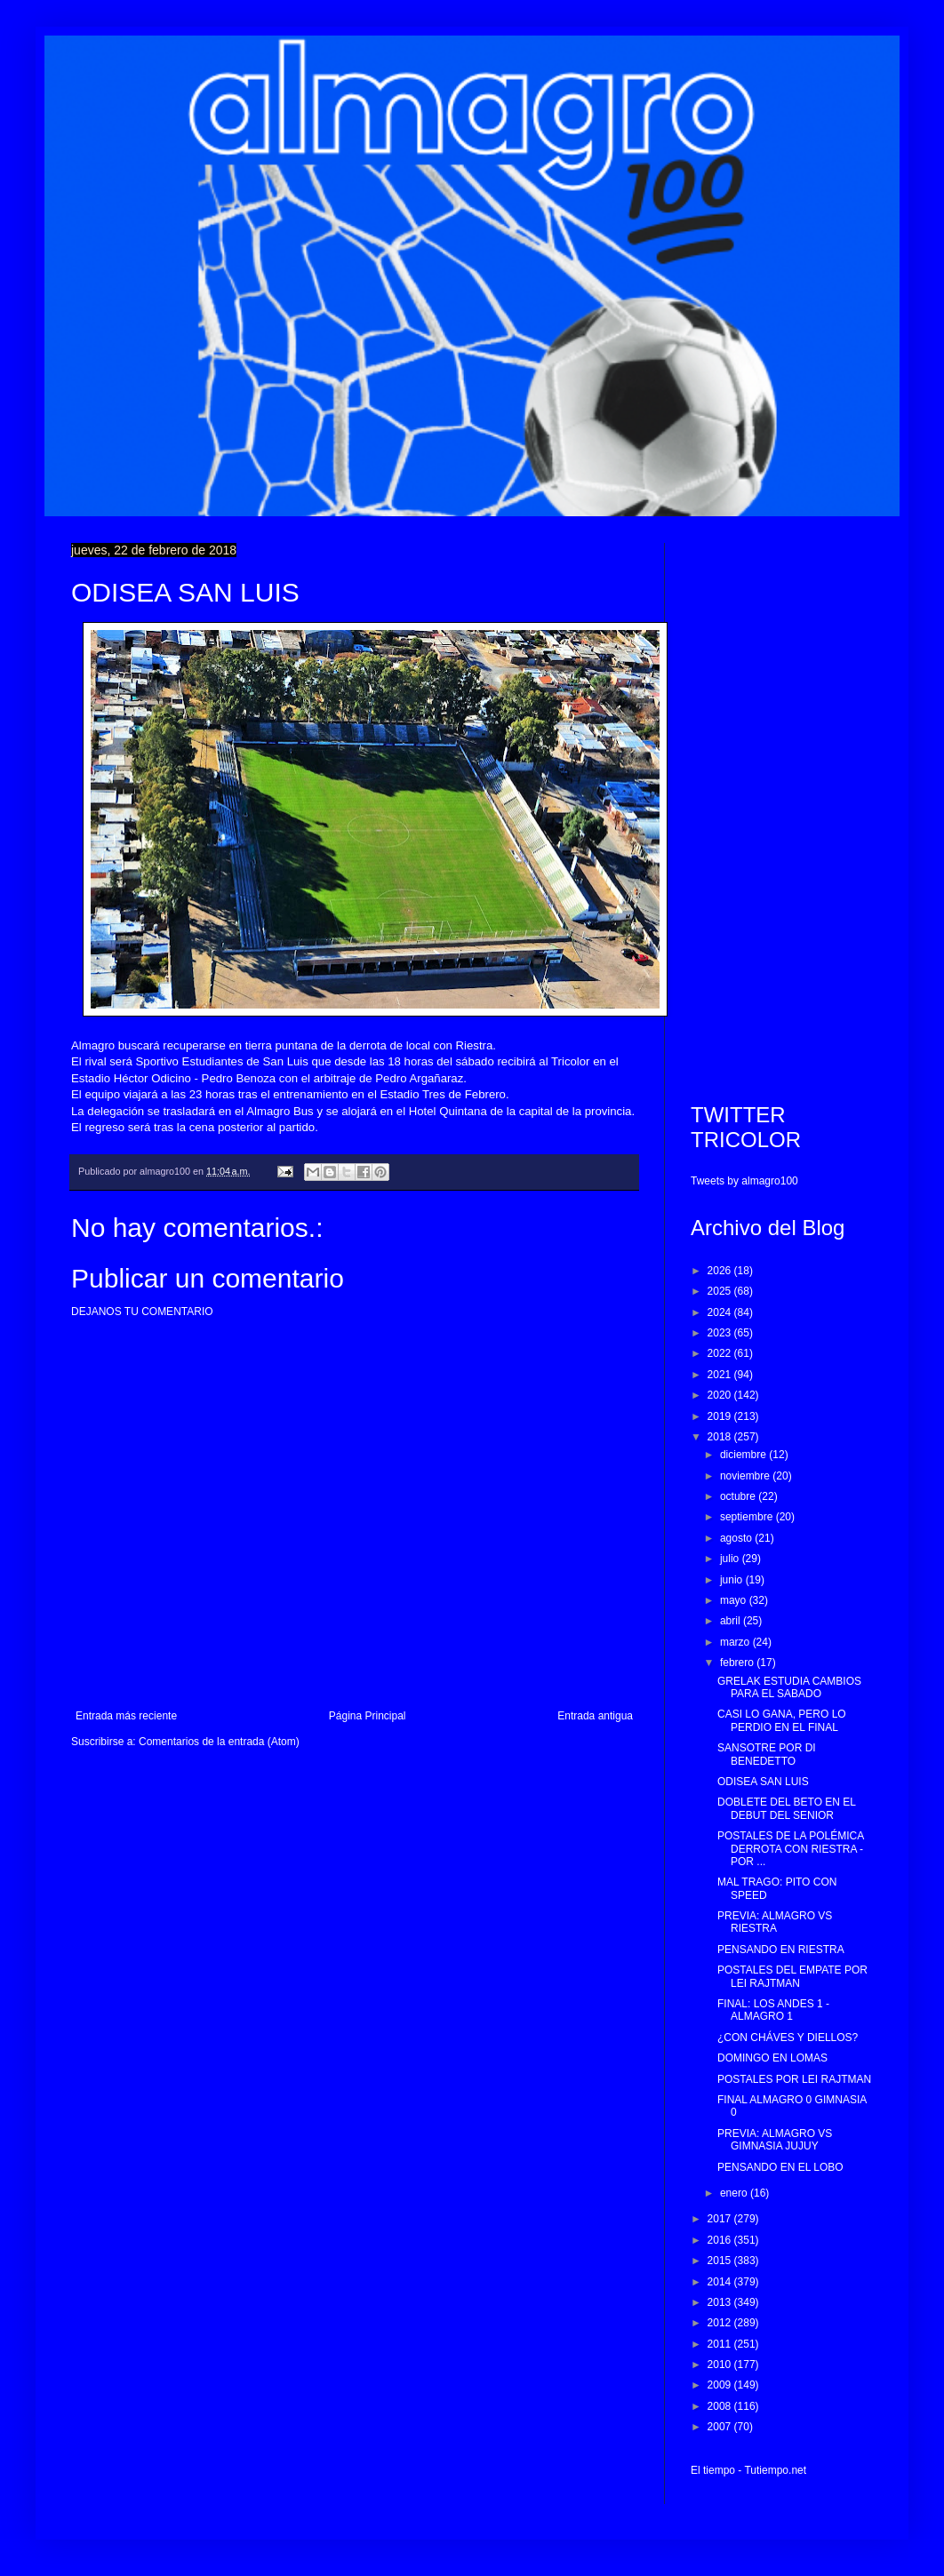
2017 (721, 2219)
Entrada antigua (595, 1716)
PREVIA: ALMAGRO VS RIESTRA (774, 1922)
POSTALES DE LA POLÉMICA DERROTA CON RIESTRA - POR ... (790, 1849)
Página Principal (367, 1716)
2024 (721, 1312)
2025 (721, 1291)
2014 (721, 2282)
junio (733, 1580)
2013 (721, 2302)
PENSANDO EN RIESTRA (780, 1949)
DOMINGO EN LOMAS (772, 2058)
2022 (721, 1353)
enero (735, 2193)
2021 (721, 1374)
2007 (721, 2426)
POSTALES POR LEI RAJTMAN (794, 2079)
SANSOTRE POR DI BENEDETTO (766, 1754)
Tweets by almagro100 (744, 1181)
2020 (721, 1395)
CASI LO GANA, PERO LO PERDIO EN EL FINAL (781, 1720)
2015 (721, 2260)
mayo (734, 1600)
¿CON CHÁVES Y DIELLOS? (787, 2037)
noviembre (746, 1476)
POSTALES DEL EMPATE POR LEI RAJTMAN (792, 1976)
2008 (721, 2406)
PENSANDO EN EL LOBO (780, 2167)
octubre (739, 1496)
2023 (721, 1333)
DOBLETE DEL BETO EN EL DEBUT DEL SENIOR (786, 1808)
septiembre (748, 1517)
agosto (737, 1538)
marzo (736, 1642)
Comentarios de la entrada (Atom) (219, 1741)
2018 (721, 1437)
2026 (721, 1270)
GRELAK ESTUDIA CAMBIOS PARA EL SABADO (789, 1687)
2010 (721, 2364)
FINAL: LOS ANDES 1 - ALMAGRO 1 (773, 2010)
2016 (721, 2240)
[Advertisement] (782, 809)
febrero (738, 1662)
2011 (721, 2344)
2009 (721, 2385)
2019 (721, 1416)
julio (731, 1558)
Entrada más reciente (126, 1716)
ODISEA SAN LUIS (763, 1781)
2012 (721, 2323)
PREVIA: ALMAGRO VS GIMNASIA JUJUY (774, 2139)
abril (731, 1621)
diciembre (744, 1454)
